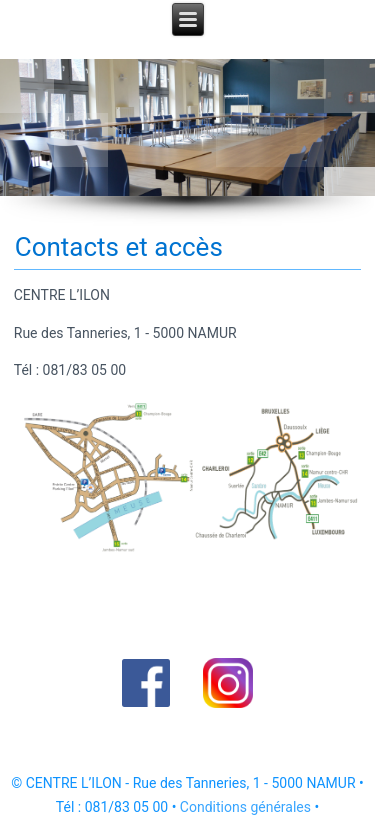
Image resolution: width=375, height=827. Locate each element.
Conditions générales (245, 807)
